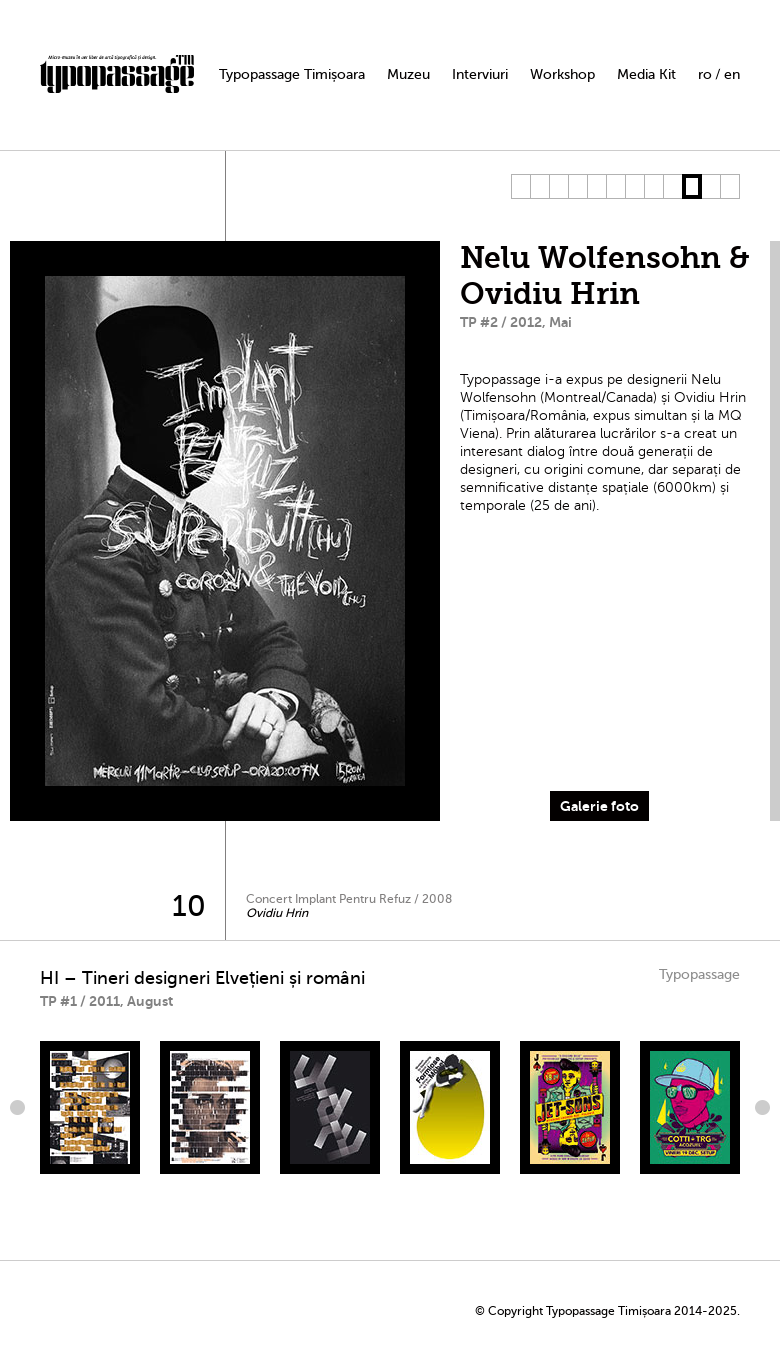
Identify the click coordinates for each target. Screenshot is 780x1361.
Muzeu (408, 74)
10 (691, 186)
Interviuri (480, 74)
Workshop (562, 74)
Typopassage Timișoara (292, 74)
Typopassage (699, 974)
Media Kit (646, 74)
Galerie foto (599, 806)
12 (729, 186)
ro (705, 74)
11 (710, 186)
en (732, 74)
